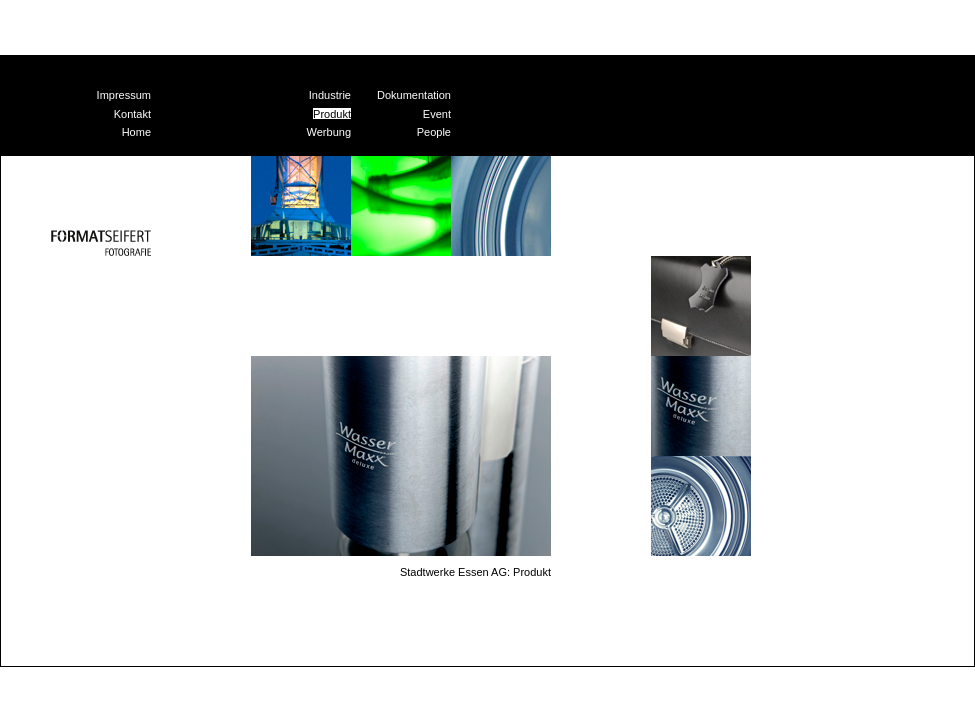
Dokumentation (414, 95)
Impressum (124, 95)
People (434, 132)
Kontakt (132, 114)
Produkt (332, 114)
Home (136, 132)
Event (437, 114)
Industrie (330, 95)
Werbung (329, 132)
